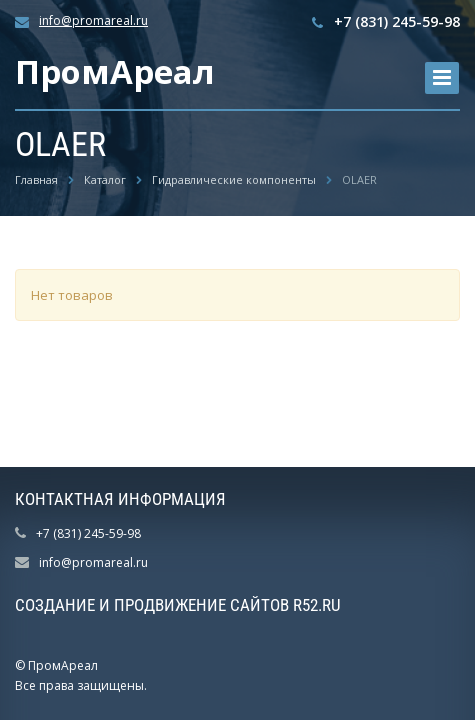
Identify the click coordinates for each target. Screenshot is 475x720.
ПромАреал (115, 71)
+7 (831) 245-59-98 (397, 21)
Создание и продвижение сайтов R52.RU (178, 605)
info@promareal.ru (93, 20)
